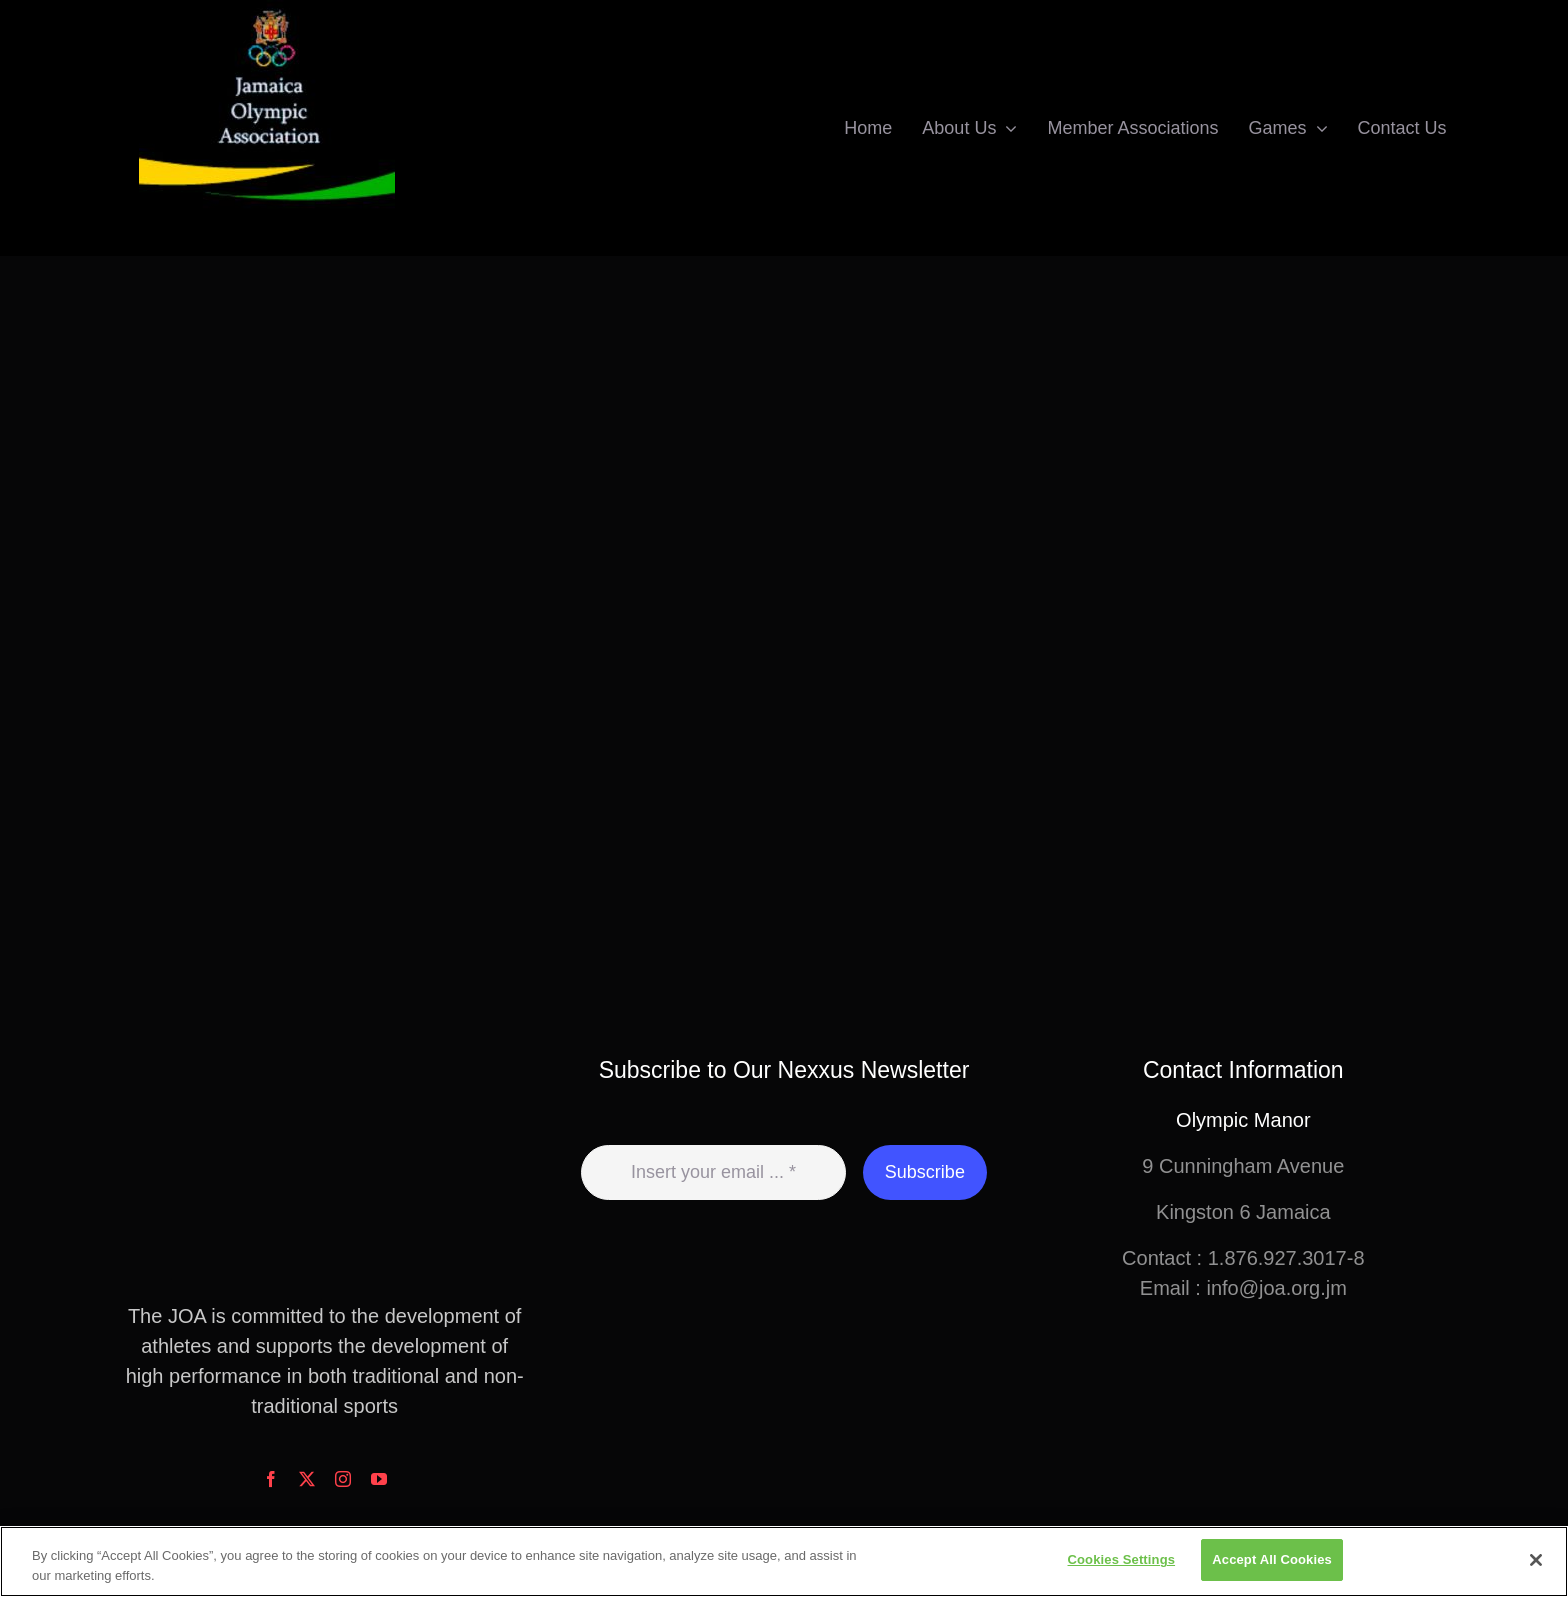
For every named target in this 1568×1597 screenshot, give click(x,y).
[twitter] (307, 1479)
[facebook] (271, 1479)
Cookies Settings (1122, 1559)
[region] (784, 1561)
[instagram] (343, 1479)
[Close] (1536, 1560)
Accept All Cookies (1272, 1559)
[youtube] (379, 1479)
